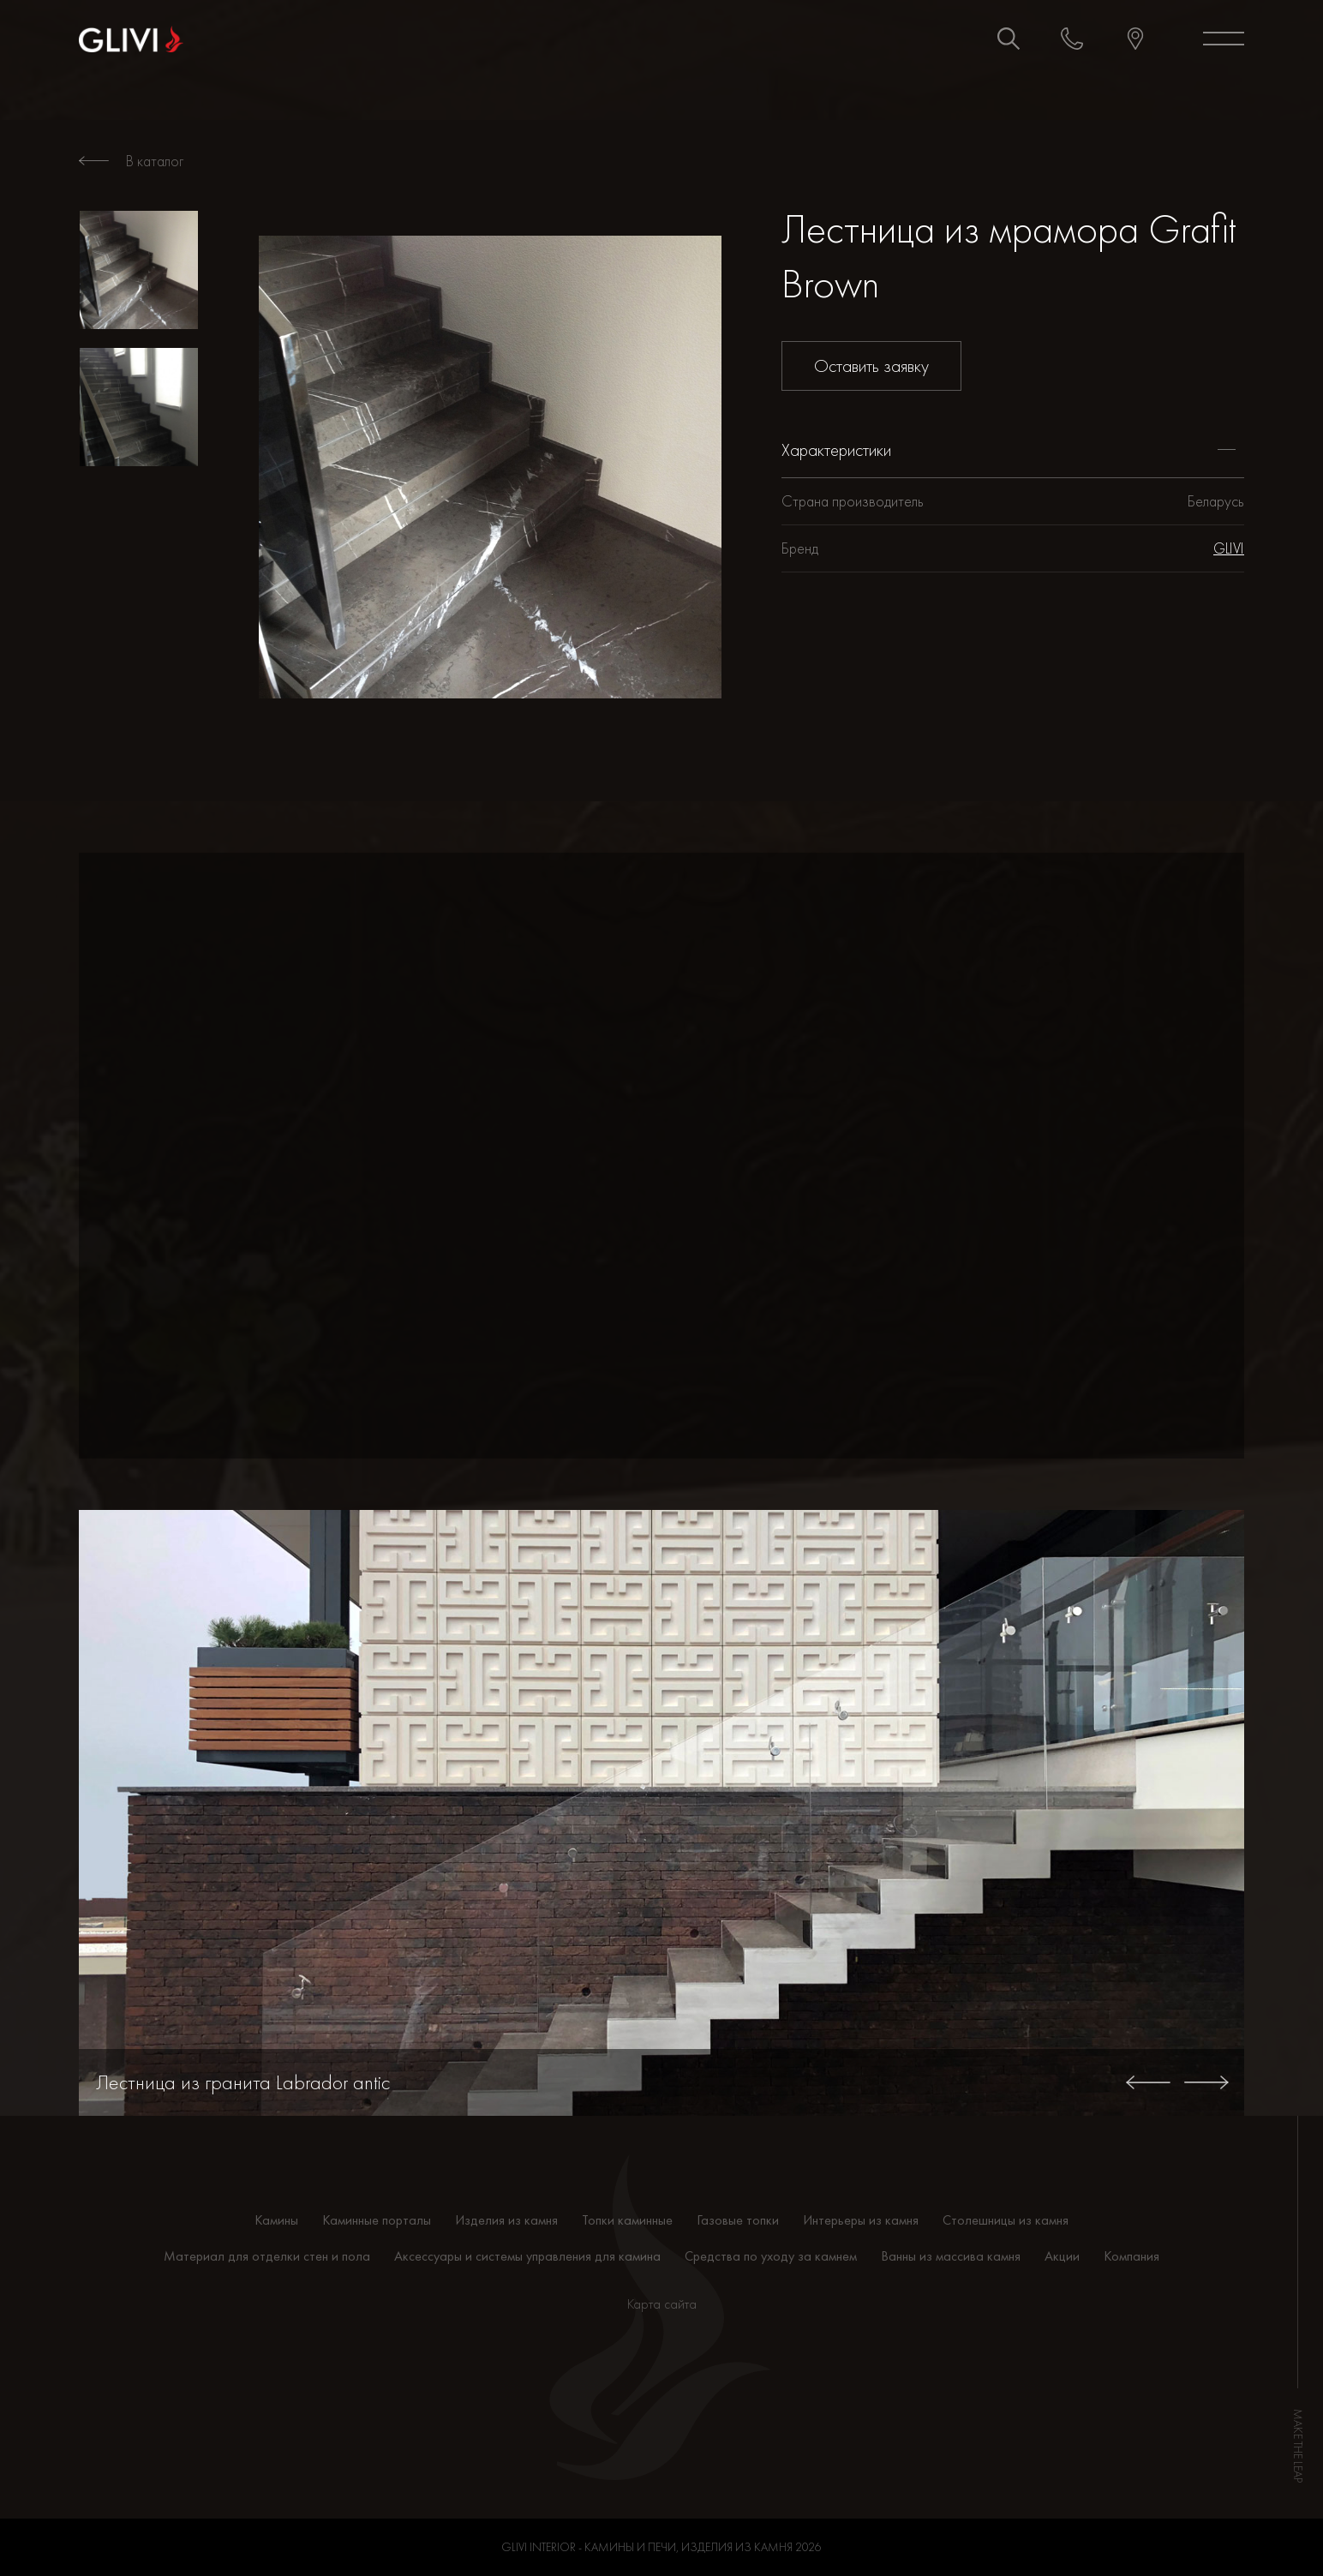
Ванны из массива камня (951, 2256)
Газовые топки (738, 2220)
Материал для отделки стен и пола (267, 2256)
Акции (1062, 2256)
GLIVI (1228, 548)
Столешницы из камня (1006, 2220)
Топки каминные (627, 2220)
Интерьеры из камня (861, 2220)
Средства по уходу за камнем (771, 2256)
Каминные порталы (376, 2220)
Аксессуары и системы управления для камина (527, 2256)
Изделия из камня (506, 2220)
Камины (276, 2220)
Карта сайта (662, 2304)
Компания (1131, 2256)
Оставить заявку (871, 365)
